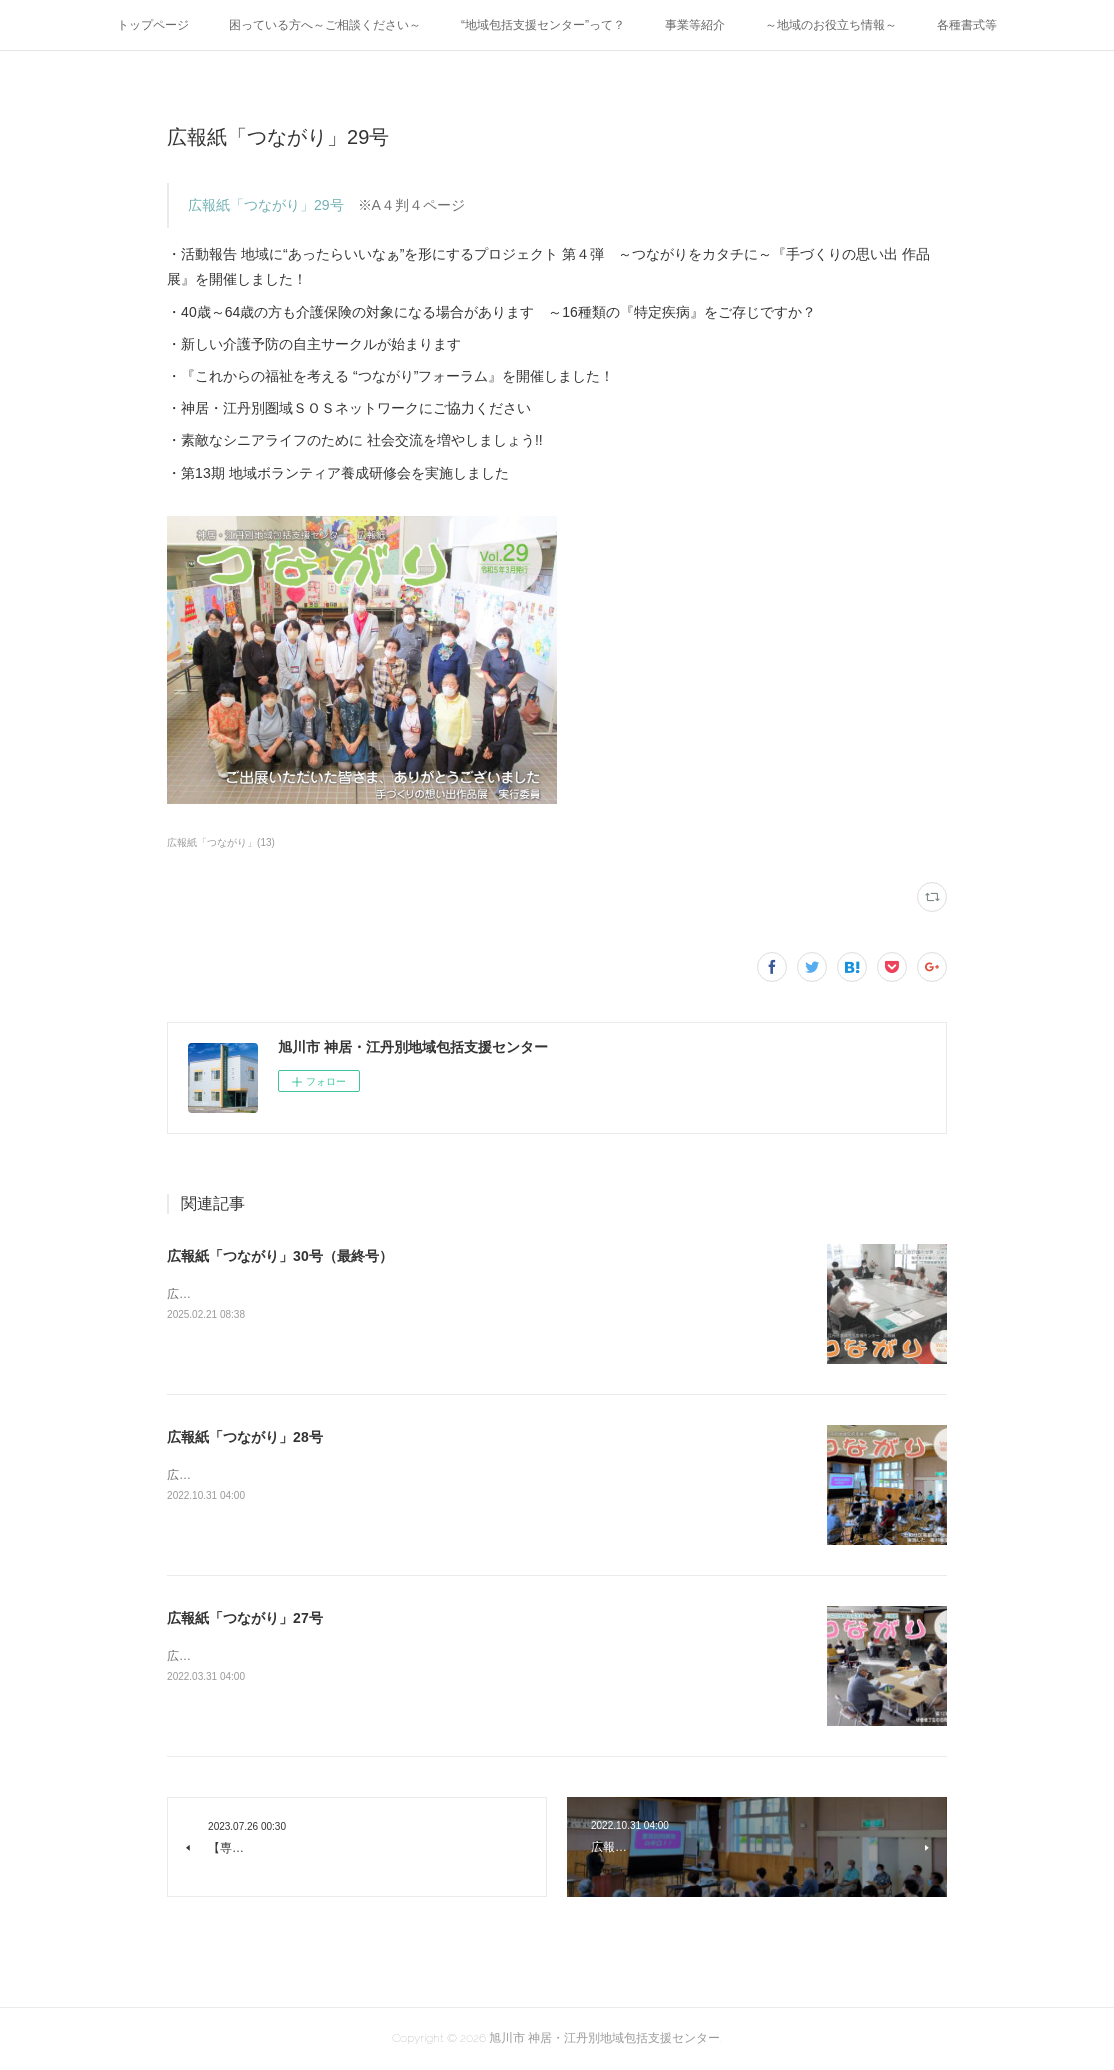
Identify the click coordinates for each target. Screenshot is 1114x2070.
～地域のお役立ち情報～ (831, 25)
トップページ (153, 25)
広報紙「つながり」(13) (221, 842)
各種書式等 (967, 25)
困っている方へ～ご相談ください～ (325, 25)
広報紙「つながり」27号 (245, 1618)
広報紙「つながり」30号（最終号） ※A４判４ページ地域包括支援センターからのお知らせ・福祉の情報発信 (465, 1294)
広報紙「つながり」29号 (266, 205)
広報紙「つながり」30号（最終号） (280, 1256)
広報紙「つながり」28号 (245, 1437)
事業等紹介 (695, 25)
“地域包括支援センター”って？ (543, 25)
